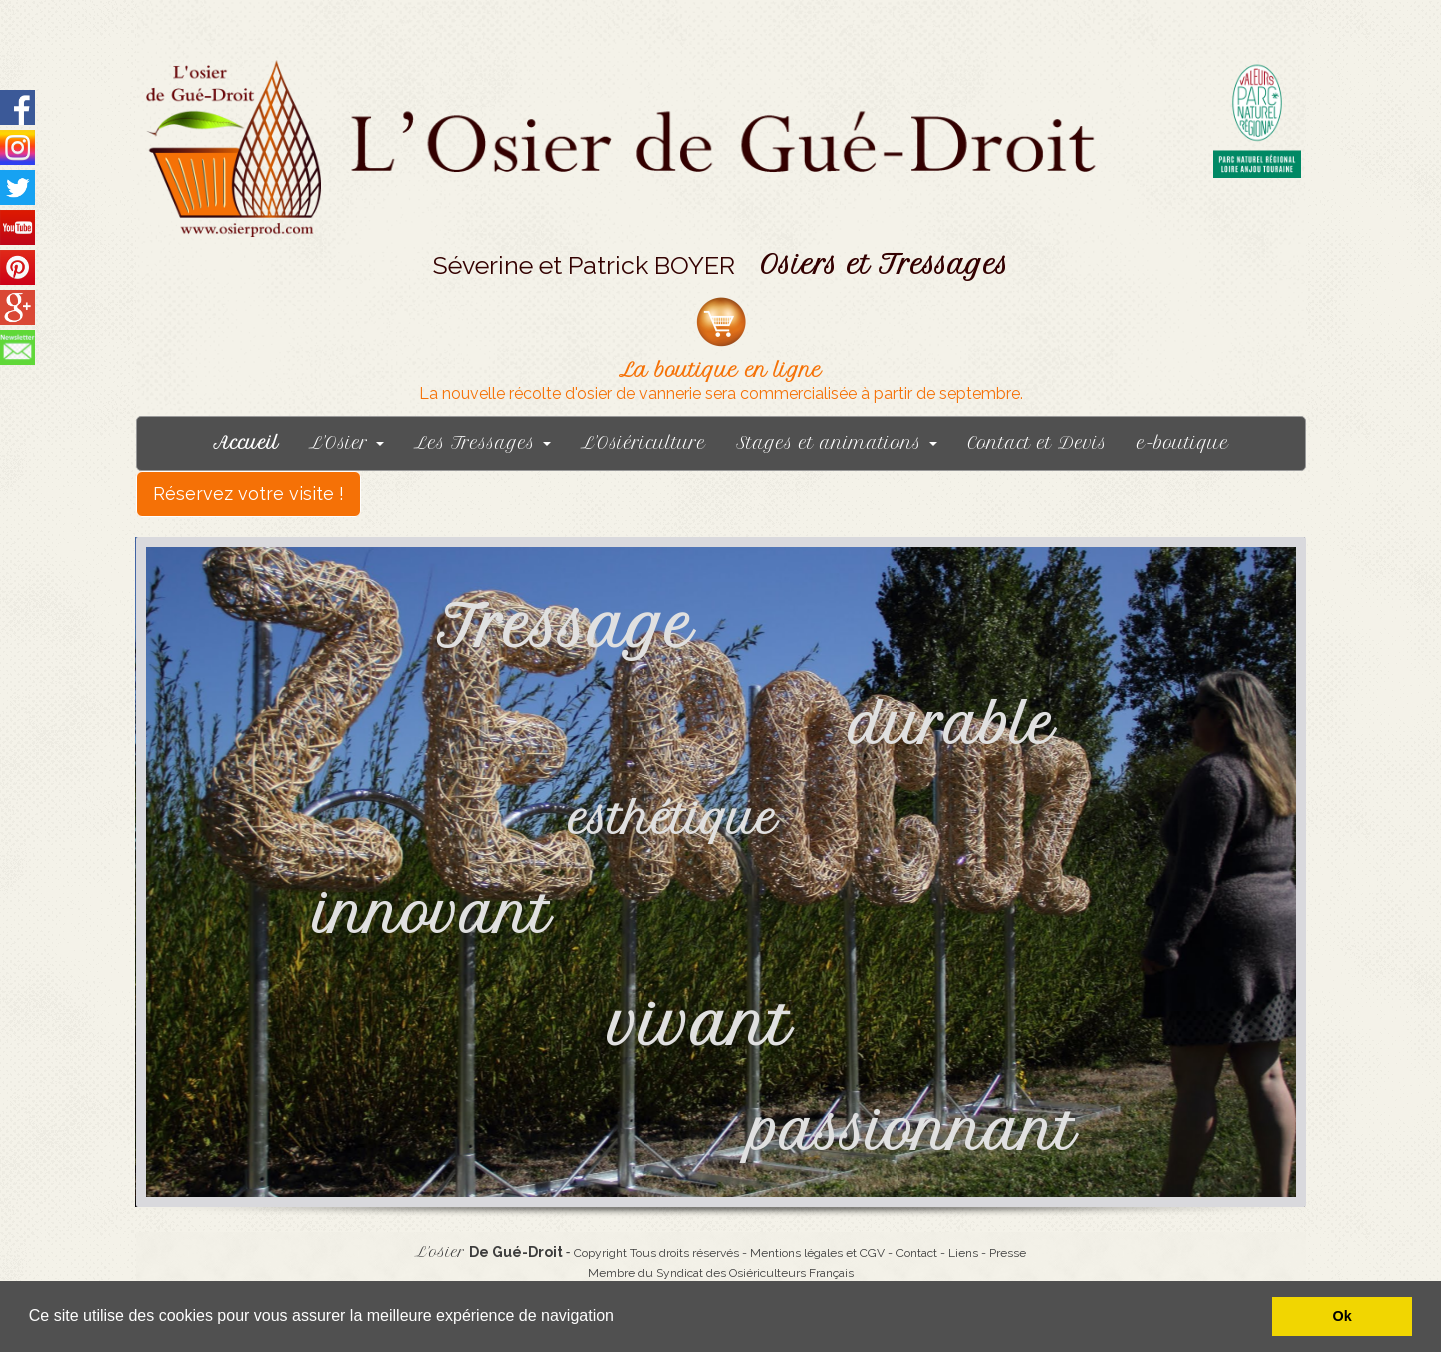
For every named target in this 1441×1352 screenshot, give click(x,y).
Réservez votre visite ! (248, 493)
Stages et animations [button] (836, 443)
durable (960, 725)
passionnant (912, 1131)
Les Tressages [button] (482, 443)
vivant (700, 1024)
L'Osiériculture (643, 443)
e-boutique (1183, 443)
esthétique (673, 819)
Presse (1007, 1253)
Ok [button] (1342, 1316)
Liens (963, 1253)
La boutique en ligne (720, 370)
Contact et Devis (1037, 443)
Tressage (565, 626)
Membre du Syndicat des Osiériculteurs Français (721, 1273)
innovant (432, 914)
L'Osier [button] (346, 443)
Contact (916, 1253)
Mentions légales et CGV (817, 1253)
